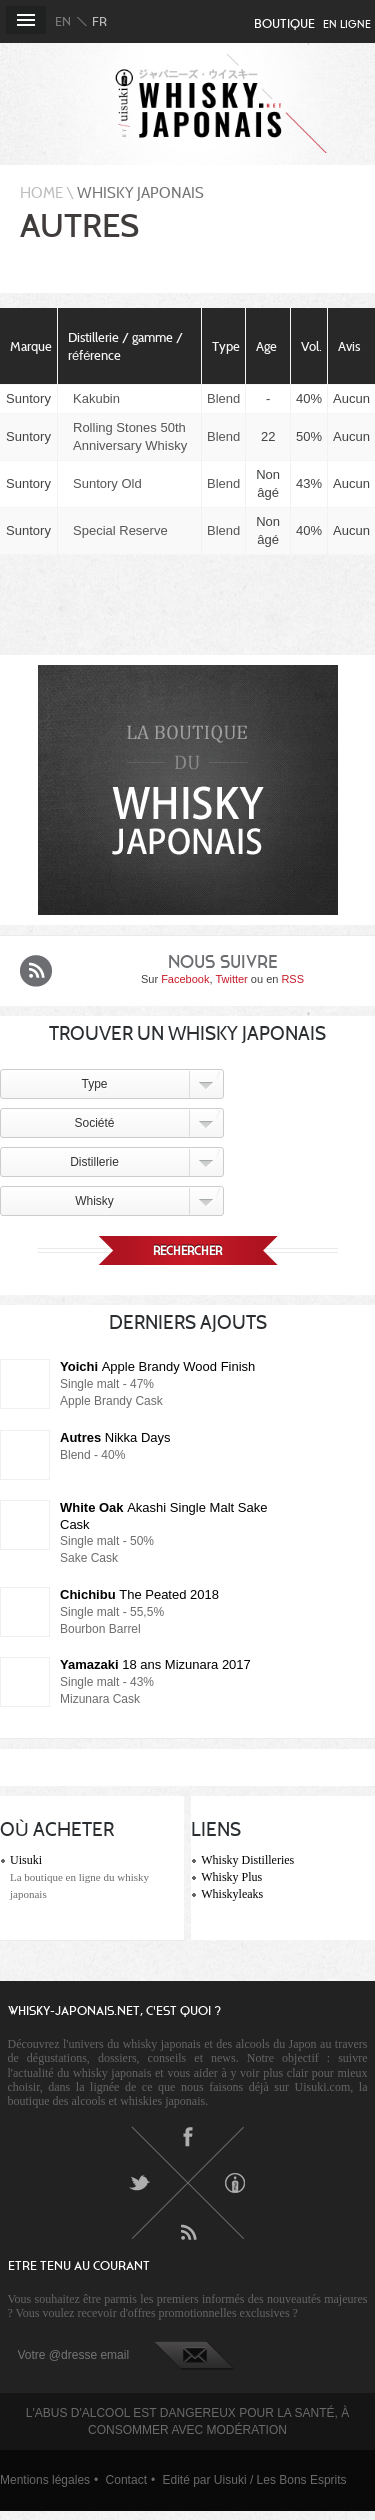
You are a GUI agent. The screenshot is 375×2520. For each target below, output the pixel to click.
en (63, 21)
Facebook (185, 979)
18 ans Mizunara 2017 (155, 1664)
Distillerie (94, 1162)
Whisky (94, 1201)
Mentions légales (45, 2480)
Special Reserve (120, 530)
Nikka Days (115, 1437)
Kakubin (96, 398)
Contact (126, 2480)
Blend (223, 398)
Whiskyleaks (232, 1894)
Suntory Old (107, 483)
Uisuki (26, 1860)
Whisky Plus (231, 1877)
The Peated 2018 (139, 1594)
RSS (292, 979)
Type (94, 1084)
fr (99, 21)
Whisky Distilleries (247, 1860)
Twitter (231, 979)
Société (94, 1123)
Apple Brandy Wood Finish (157, 1366)
